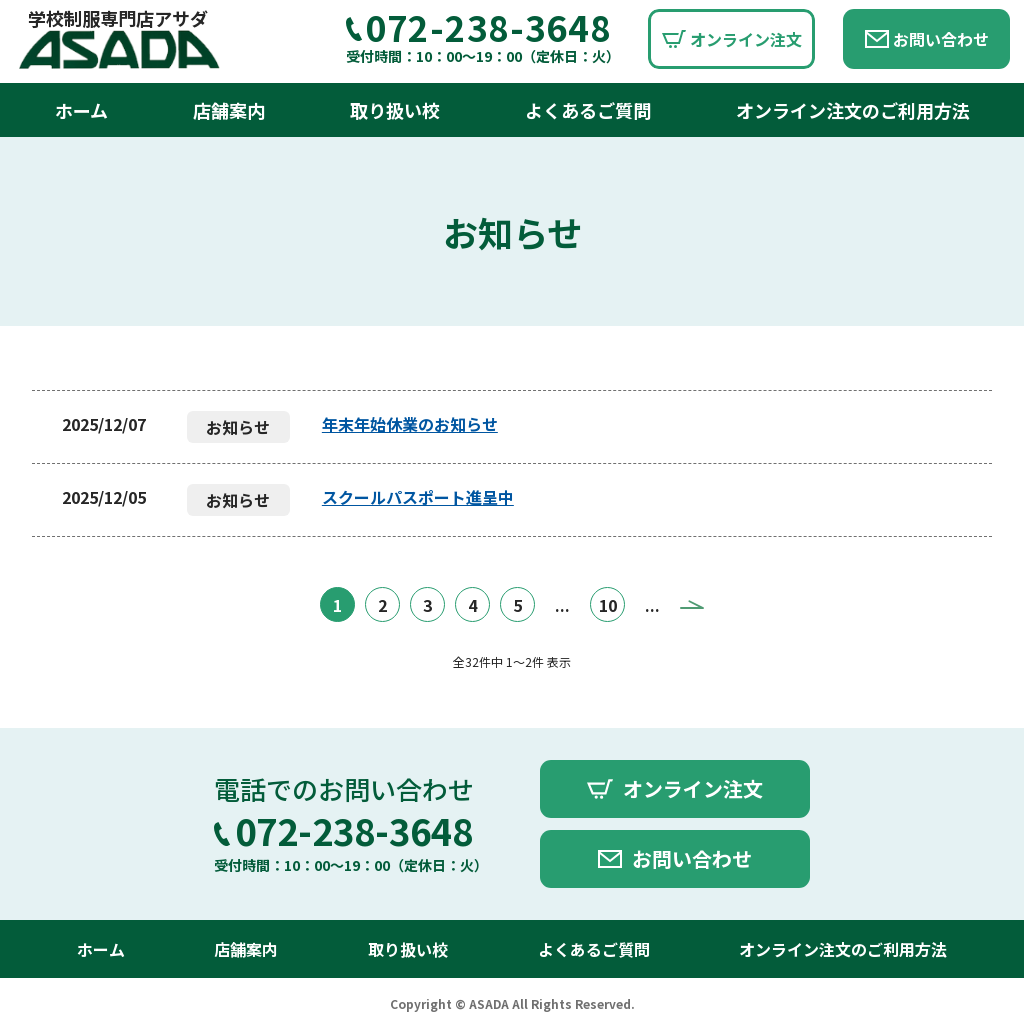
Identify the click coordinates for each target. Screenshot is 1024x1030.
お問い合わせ (941, 39)
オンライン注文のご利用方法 (853, 110)
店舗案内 (229, 110)
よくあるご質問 (588, 110)
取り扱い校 (395, 110)
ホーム (81, 110)
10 (608, 605)
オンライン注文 (746, 39)
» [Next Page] (692, 604)
